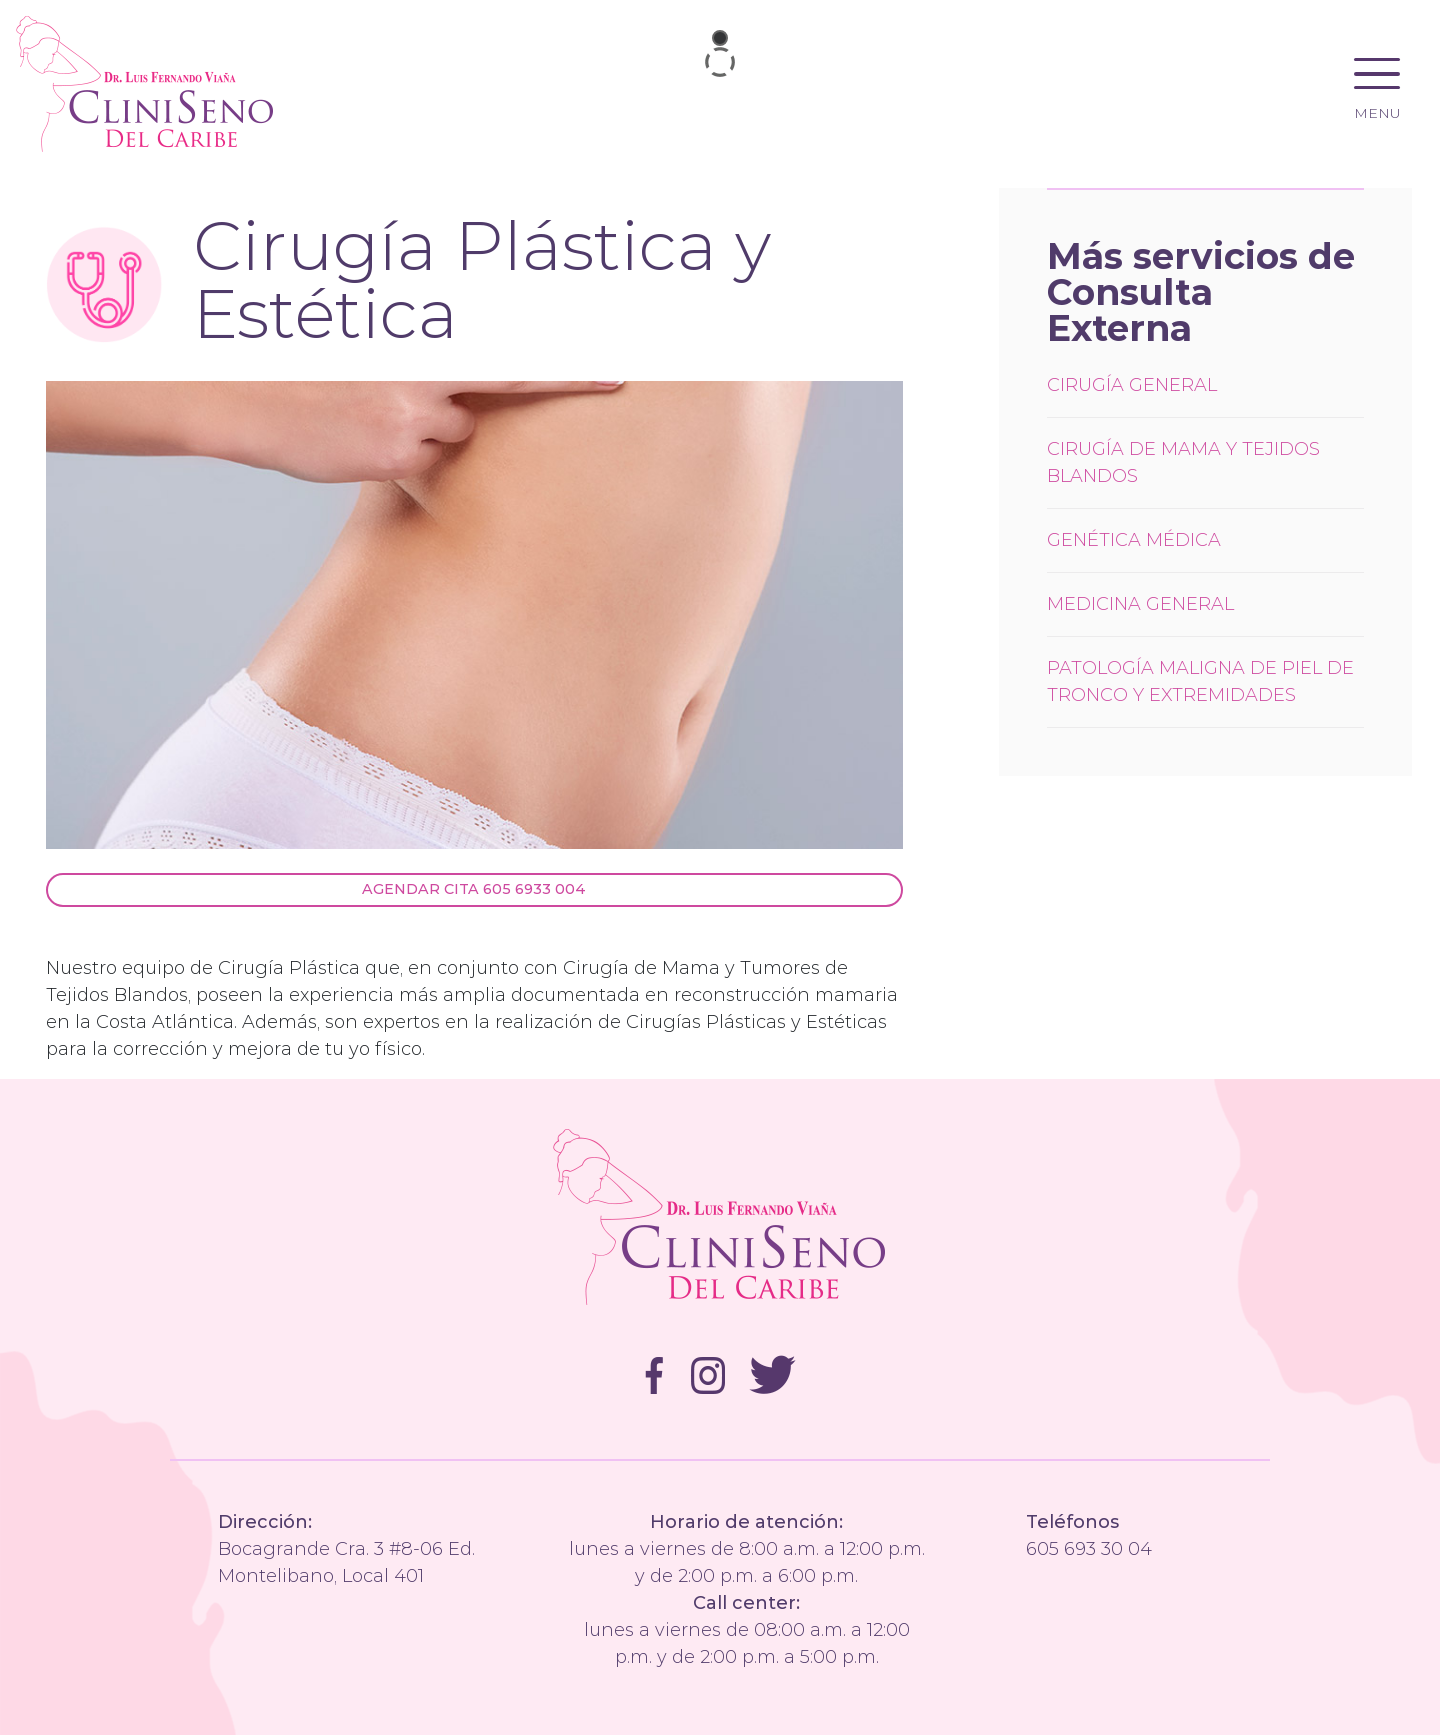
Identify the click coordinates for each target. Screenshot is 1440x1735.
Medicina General (1140, 604)
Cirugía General (1132, 385)
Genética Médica (1134, 540)
